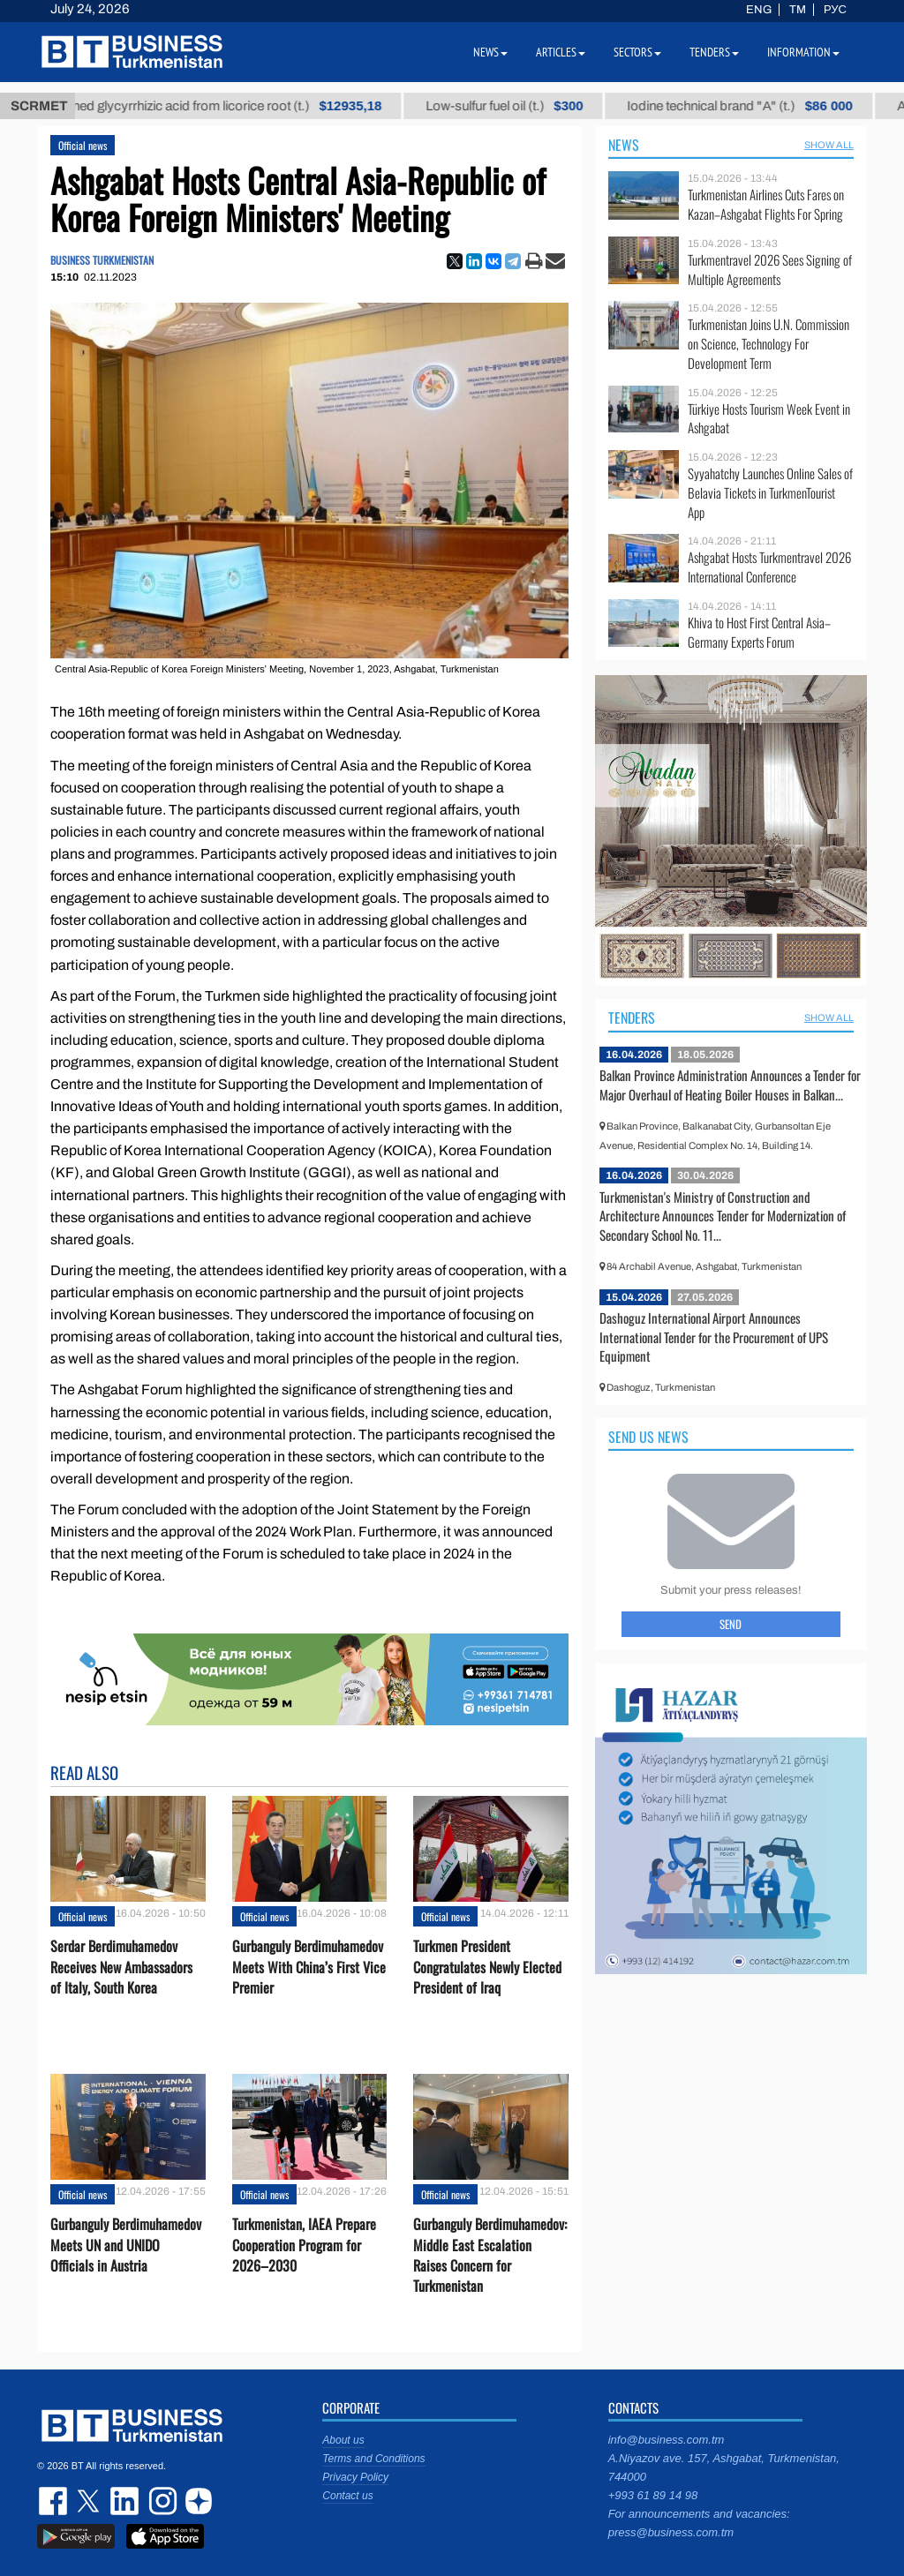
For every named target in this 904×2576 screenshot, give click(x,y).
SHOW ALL (829, 144)
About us (343, 2440)
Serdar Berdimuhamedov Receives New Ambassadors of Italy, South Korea (121, 1966)
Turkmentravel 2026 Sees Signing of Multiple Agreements (770, 270)
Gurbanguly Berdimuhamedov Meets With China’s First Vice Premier (309, 1966)
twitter (90, 2501)
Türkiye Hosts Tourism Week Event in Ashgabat (769, 419)
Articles (560, 52)
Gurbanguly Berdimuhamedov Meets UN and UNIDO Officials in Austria (125, 2244)
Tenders (631, 1017)
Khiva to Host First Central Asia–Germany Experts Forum (759, 632)
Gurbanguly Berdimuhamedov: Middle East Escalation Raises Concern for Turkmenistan (490, 2255)
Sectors (637, 52)
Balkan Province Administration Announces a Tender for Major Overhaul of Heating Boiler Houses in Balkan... (730, 1084)
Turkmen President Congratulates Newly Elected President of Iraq (487, 1966)
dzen (196, 2501)
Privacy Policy (355, 2477)
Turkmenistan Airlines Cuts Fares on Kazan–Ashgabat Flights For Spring (766, 204)
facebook (54, 2501)
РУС (835, 10)
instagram (160, 2501)
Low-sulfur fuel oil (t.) (520, 106)
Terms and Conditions (373, 2458)
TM (797, 10)
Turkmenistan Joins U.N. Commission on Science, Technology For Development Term (768, 343)
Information (803, 52)
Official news (82, 145)
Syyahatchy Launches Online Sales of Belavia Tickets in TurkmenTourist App (770, 493)
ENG (759, 10)
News (623, 144)
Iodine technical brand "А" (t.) (756, 106)
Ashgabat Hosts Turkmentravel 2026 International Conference (769, 567)
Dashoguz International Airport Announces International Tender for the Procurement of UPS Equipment (713, 1336)
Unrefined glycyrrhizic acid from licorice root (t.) (226, 106)
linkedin (125, 2501)
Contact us (347, 2496)
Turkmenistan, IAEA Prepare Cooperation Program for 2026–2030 (304, 2244)
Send (730, 1624)
